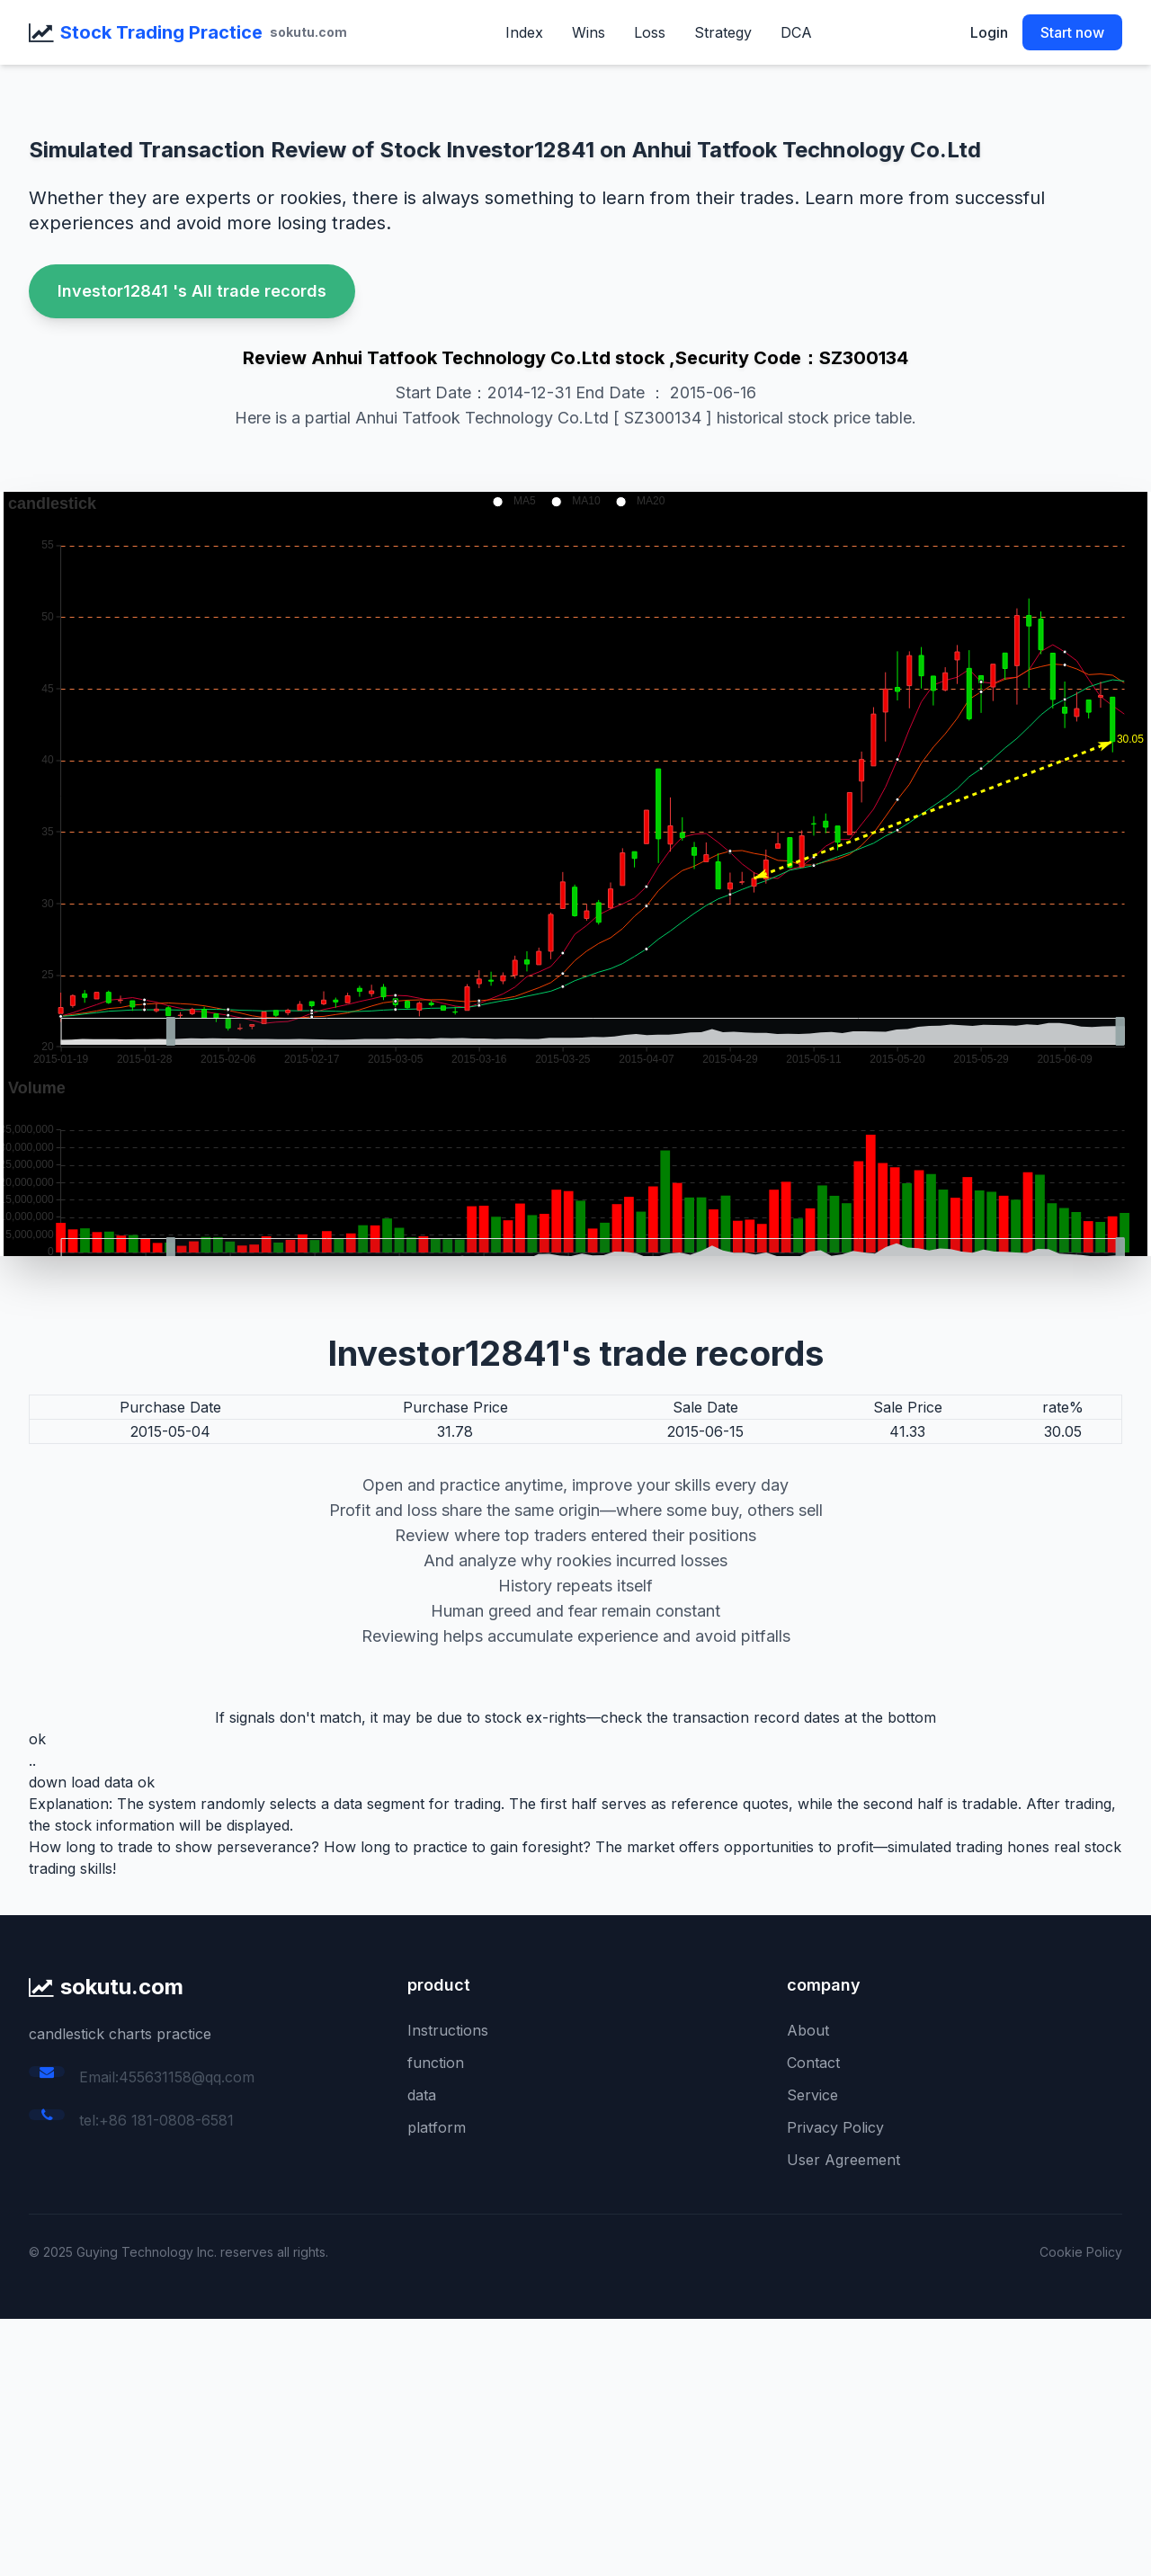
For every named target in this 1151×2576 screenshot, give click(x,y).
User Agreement (843, 2160)
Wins (588, 32)
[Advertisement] (539, 2445)
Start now (1072, 32)
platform (436, 2127)
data (421, 2095)
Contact (813, 2063)
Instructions (447, 2030)
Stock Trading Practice (161, 32)
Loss (649, 32)
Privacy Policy (835, 2127)
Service (812, 2095)
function (435, 2063)
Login (989, 32)
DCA (796, 32)
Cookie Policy (1080, 2252)
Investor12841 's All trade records (192, 290)
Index (524, 32)
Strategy (723, 32)
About (808, 2030)
